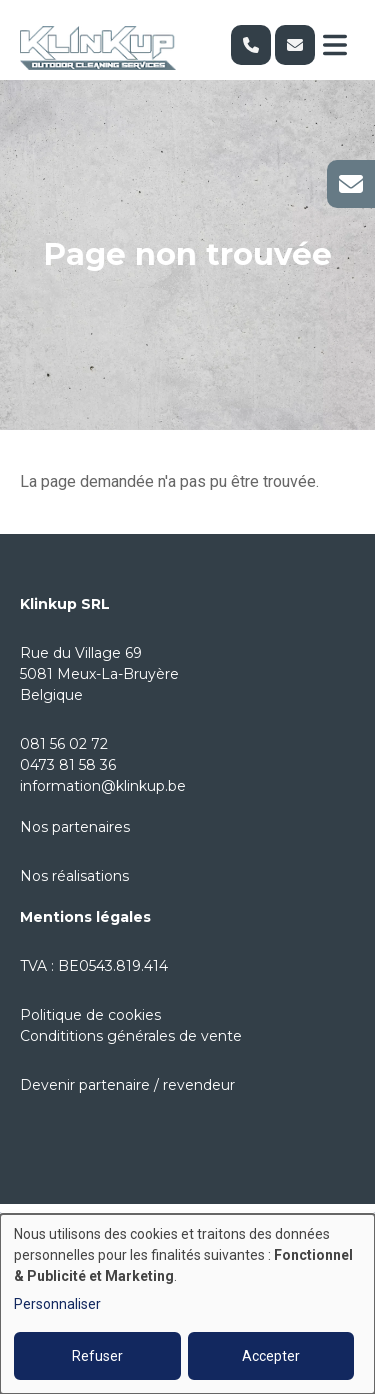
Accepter (271, 1356)
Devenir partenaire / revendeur (127, 1085)
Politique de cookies (90, 1015)
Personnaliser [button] (57, 1304)
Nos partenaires (75, 827)
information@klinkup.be (103, 786)
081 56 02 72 (64, 744)
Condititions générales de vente (131, 1036)
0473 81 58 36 (68, 765)
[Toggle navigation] (335, 45)
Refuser (97, 1356)
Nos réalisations (74, 876)
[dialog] (187, 1304)
